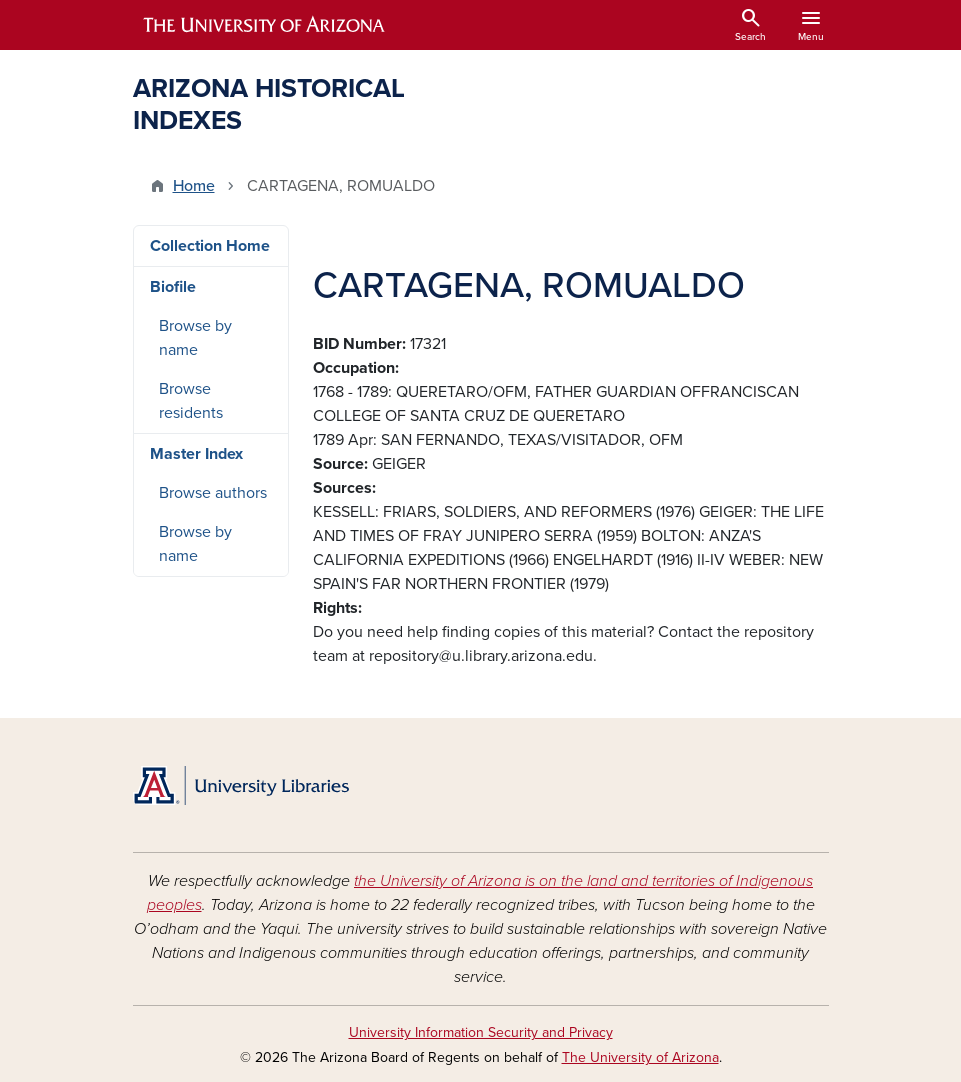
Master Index (196, 454)
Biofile (173, 287)
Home (194, 186)
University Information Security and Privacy (481, 1032)
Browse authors (213, 493)
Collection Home (210, 246)
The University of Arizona (640, 1057)
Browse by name (195, 338)
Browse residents (191, 401)
